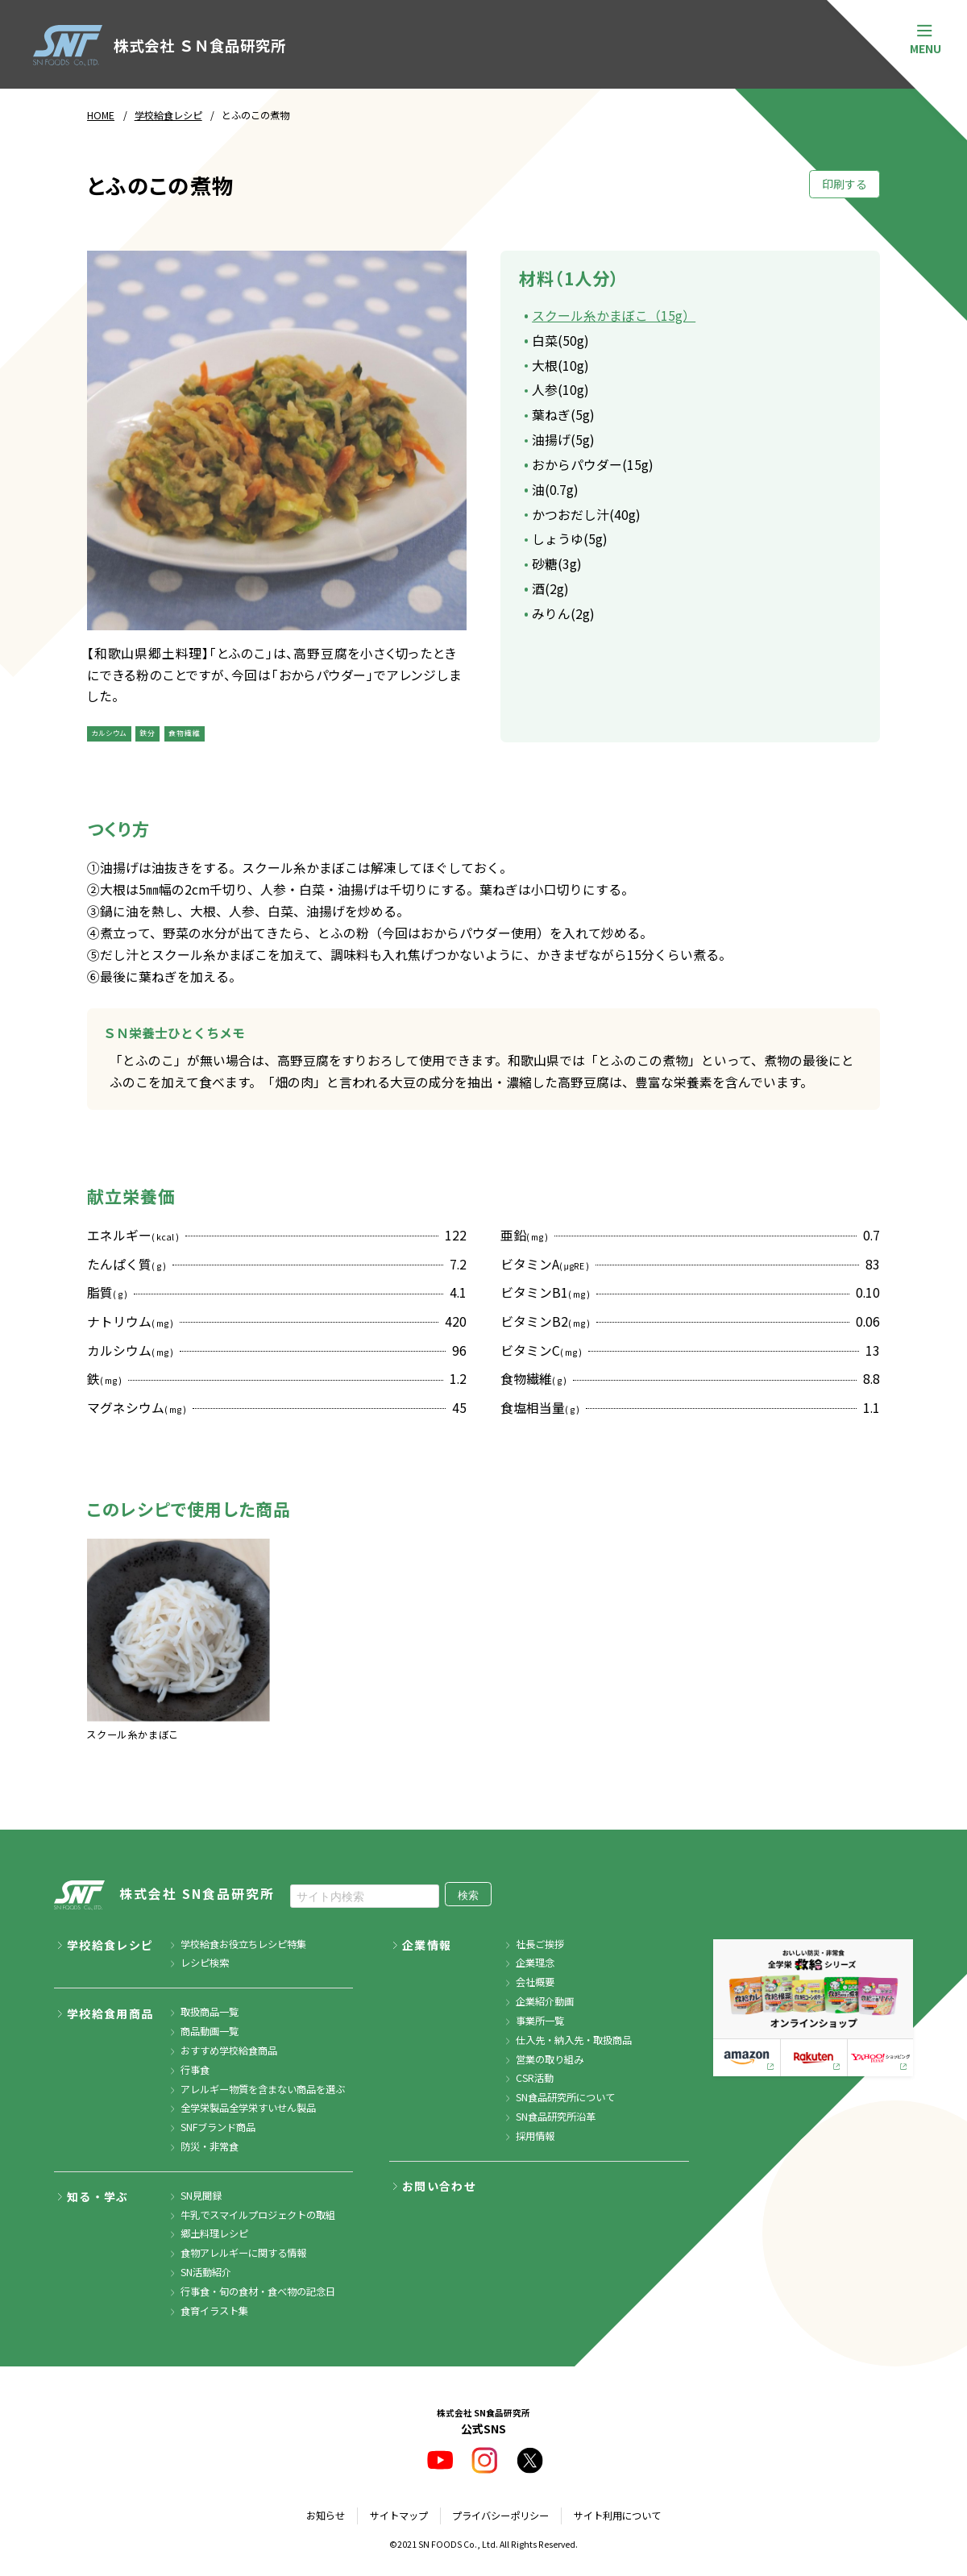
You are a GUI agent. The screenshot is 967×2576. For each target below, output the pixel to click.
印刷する (844, 184)
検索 (468, 1895)
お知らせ (325, 2515)
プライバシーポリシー (500, 2515)
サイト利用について (617, 2515)
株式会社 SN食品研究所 (164, 1895)
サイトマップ (399, 2515)
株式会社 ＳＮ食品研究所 (159, 45)
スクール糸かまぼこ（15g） (613, 315)
